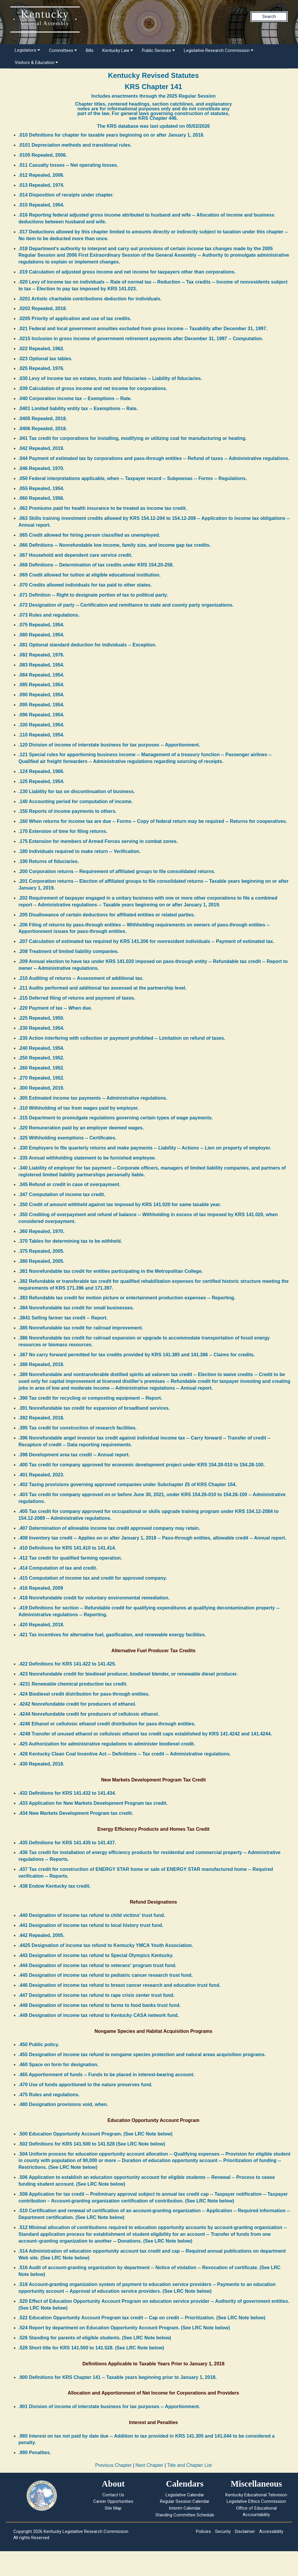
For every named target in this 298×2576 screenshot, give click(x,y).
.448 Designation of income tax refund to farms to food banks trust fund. (100, 2005)
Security (223, 2531)
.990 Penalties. (35, 2452)
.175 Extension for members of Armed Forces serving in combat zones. (98, 841)
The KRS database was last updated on (153, 126)
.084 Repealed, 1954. (42, 674)
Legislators (27, 50)
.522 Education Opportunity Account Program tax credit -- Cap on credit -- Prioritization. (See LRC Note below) (142, 2317)
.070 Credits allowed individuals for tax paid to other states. (85, 584)
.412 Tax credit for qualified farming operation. (70, 1557)
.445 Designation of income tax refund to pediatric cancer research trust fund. (106, 1975)
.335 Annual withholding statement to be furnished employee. (87, 1157)
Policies (203, 2531)
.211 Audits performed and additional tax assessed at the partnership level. (102, 987)
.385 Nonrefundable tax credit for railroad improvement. (81, 1327)
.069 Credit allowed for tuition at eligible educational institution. (90, 574)
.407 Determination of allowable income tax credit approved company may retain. (109, 1528)
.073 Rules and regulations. (49, 615)
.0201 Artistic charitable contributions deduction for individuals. (90, 298)
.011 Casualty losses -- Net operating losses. (68, 165)
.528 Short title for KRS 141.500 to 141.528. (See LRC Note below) (91, 2347)
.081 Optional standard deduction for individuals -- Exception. (88, 644)
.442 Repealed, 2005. (42, 1935)
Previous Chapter (113, 2465)
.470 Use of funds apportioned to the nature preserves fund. (86, 2084)
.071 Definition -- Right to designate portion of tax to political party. (93, 594)
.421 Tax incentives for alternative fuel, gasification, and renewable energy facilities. (112, 1634)
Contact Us (113, 2495)
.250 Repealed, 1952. (42, 1057)
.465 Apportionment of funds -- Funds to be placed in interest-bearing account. (107, 2074)
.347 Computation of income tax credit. (62, 1194)
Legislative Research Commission (218, 50)
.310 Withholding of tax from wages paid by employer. (79, 1108)
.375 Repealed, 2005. (42, 1251)
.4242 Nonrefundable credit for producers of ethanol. (77, 1704)
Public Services (158, 50)
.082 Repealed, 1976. (42, 654)
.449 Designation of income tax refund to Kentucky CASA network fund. (99, 2015)
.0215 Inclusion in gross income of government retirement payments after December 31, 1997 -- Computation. (141, 338)
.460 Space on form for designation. (59, 2064)
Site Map (113, 2508)
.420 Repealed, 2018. (42, 1624)
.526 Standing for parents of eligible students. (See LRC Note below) (95, 2337)
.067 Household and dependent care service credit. (75, 555)
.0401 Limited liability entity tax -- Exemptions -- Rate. (78, 408)
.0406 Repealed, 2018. (43, 428)
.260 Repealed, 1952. (42, 1067)
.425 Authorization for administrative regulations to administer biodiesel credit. (107, 1743)
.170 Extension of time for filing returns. (63, 831)
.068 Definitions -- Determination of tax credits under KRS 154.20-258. (96, 564)
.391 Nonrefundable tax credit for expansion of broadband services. (94, 1408)
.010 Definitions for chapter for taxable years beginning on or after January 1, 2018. (111, 134)
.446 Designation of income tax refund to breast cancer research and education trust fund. (120, 1985)
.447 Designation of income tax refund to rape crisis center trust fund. (97, 1995)
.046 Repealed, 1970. (42, 468)
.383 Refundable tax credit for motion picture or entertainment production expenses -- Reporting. (127, 1297)
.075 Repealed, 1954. (42, 624)
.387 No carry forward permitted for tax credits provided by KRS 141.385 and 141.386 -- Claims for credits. (137, 1354)
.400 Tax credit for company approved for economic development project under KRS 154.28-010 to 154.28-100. (142, 1464)
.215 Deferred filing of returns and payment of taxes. (77, 997)
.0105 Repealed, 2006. (43, 155)
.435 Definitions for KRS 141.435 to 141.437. (67, 1842)
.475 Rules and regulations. (49, 2094)
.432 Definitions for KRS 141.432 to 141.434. (67, 1793)
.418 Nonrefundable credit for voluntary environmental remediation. (94, 1597)
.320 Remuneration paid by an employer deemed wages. (81, 1127)
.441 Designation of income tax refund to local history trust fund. (91, 1925)
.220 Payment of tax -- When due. (55, 1008)
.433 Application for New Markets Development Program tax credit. (93, 1803)
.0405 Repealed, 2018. (43, 418)
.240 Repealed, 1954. (42, 1048)
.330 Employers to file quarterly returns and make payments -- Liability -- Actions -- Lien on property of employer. (145, 1147)
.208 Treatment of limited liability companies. (69, 951)
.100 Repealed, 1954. (42, 724)
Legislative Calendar (185, 2495)
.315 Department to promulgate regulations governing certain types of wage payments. (116, 1117)
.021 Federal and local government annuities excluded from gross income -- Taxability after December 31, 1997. (143, 328)
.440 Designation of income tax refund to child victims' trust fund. (92, 1915)
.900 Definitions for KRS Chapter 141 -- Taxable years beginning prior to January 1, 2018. (118, 2377)
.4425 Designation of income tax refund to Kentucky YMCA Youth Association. (106, 1945)
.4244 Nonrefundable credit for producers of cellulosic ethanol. (89, 1714)
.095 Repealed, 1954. (42, 704)
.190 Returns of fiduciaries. (49, 861)
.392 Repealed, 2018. (42, 1417)
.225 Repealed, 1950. (42, 1018)
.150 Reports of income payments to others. (68, 811)
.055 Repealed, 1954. (42, 488)
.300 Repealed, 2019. (42, 1087)
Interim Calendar (185, 2508)
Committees (63, 50)
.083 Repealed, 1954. (42, 664)
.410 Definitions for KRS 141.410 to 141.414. (67, 1547)
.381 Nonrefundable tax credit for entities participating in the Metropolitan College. (111, 1271)
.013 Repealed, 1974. (42, 185)
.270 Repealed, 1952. (42, 1077)
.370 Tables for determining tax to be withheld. (70, 1241)
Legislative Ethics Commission (256, 2501)
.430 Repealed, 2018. (42, 1763)
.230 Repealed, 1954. (42, 1028)
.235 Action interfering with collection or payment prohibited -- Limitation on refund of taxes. (122, 1038)
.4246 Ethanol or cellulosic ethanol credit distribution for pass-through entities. (107, 1723)
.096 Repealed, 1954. (42, 714)
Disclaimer (245, 2531)
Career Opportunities (113, 2501)
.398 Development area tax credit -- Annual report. (74, 1454)
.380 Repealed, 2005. (42, 1261)
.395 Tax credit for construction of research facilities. (78, 1427)
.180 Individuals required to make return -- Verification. (79, 851)
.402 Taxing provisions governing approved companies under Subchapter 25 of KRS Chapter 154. (128, 1484)
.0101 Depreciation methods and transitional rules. (75, 145)
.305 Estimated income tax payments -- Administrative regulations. (93, 1098)
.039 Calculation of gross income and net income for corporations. (93, 388)
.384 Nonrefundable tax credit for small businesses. (76, 1307)
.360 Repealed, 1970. (42, 1231)
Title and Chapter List (189, 2465)
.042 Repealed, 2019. (42, 448)
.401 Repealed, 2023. (42, 1474)
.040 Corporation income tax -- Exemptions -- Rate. (75, 398)
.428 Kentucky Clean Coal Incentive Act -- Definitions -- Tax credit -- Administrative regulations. (125, 1753)
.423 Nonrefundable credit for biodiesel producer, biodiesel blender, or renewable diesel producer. (128, 1673)
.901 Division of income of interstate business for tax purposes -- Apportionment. (109, 2406)
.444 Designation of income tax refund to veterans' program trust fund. (97, 1965)
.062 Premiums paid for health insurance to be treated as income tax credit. (103, 508)
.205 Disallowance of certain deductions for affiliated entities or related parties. (107, 914)
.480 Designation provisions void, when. (63, 2104)
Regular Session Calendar (184, 2501)
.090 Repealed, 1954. (42, 694)
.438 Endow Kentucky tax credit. (55, 1886)
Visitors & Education (36, 62)
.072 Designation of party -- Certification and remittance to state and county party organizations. (126, 604)
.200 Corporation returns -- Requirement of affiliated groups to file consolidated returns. (117, 871)
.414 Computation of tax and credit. (58, 1568)
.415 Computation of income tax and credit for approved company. (93, 1578)
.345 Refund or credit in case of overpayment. (70, 1184)
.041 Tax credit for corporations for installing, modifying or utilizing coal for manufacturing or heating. (133, 438)
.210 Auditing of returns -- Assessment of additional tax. (81, 978)
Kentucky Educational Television (256, 2495)
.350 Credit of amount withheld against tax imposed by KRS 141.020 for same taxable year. (120, 1204)
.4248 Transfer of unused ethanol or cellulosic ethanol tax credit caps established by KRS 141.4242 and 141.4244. (145, 1733)
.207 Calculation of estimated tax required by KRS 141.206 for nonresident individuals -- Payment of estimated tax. (146, 941)
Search (269, 16)
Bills (90, 50)
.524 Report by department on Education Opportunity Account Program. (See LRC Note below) (124, 2327)
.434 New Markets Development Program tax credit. (76, 1813)
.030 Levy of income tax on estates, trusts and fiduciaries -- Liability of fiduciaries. (110, 378)
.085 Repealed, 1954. (42, 684)
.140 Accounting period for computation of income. (76, 801)
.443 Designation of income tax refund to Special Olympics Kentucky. (96, 1955)
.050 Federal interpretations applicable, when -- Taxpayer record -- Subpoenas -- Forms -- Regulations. (133, 478)
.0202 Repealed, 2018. (43, 308)
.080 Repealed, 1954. (42, 634)
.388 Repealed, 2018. (42, 1364)
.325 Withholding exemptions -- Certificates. (68, 1137)
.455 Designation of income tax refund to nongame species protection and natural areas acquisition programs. (142, 2054)
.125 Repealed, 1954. (42, 781)
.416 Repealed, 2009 (41, 1588)
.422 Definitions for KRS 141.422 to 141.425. (67, 1663)
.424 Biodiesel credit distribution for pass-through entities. (84, 1693)
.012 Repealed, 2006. (42, 175)
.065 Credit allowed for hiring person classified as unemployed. (89, 535)
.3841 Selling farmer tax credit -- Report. (63, 1317)
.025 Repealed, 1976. (42, 368)
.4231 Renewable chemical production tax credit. (73, 1683)
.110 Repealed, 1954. (42, 734)
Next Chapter (149, 2465)
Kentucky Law (117, 50)
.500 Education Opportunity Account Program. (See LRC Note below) (96, 2133)
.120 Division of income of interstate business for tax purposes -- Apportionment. (109, 744)
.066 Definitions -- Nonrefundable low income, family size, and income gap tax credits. (115, 545)
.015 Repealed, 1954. (42, 204)
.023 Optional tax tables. (46, 358)
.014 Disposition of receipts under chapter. (66, 194)
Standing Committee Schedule (184, 2515)
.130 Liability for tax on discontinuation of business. (77, 791)
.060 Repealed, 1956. (42, 498)
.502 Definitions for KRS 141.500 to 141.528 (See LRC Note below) (92, 2143)
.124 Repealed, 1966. (42, 771)
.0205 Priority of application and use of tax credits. (75, 318)
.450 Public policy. (39, 2044)
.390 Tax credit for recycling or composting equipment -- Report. (90, 1398)
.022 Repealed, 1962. (42, 348)
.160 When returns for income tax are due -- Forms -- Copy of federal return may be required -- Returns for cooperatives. (153, 821)
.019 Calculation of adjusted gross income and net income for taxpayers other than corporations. (127, 271)
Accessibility (271, 2531)
